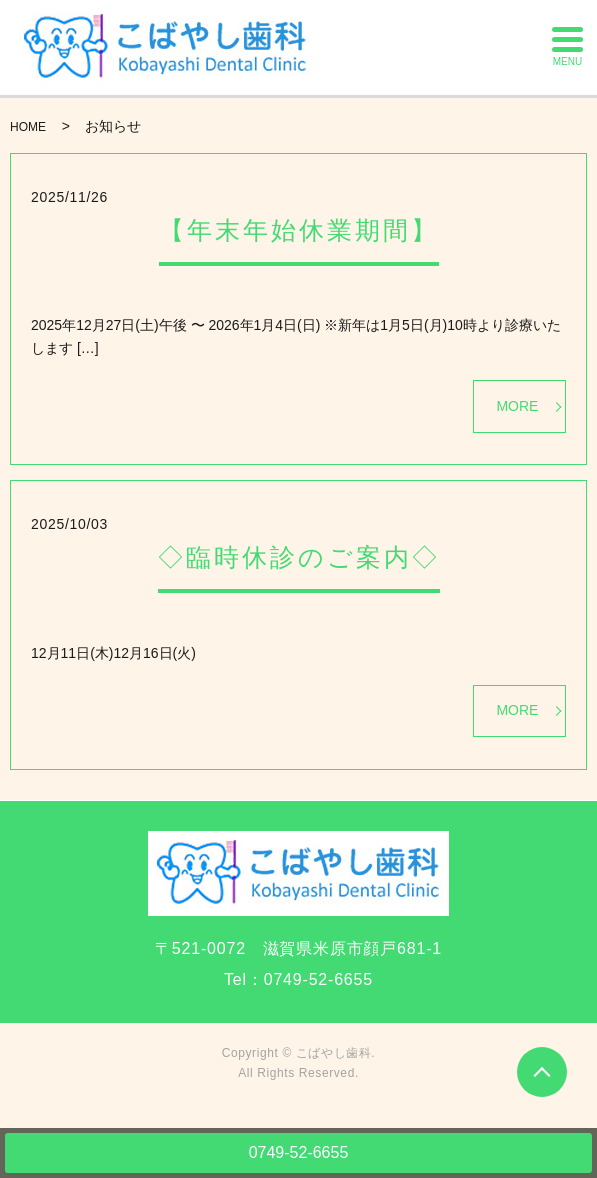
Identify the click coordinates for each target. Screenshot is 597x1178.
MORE (517, 406)
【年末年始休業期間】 (299, 230)
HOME (28, 127)
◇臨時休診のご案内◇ (299, 557)
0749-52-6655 (299, 1152)
